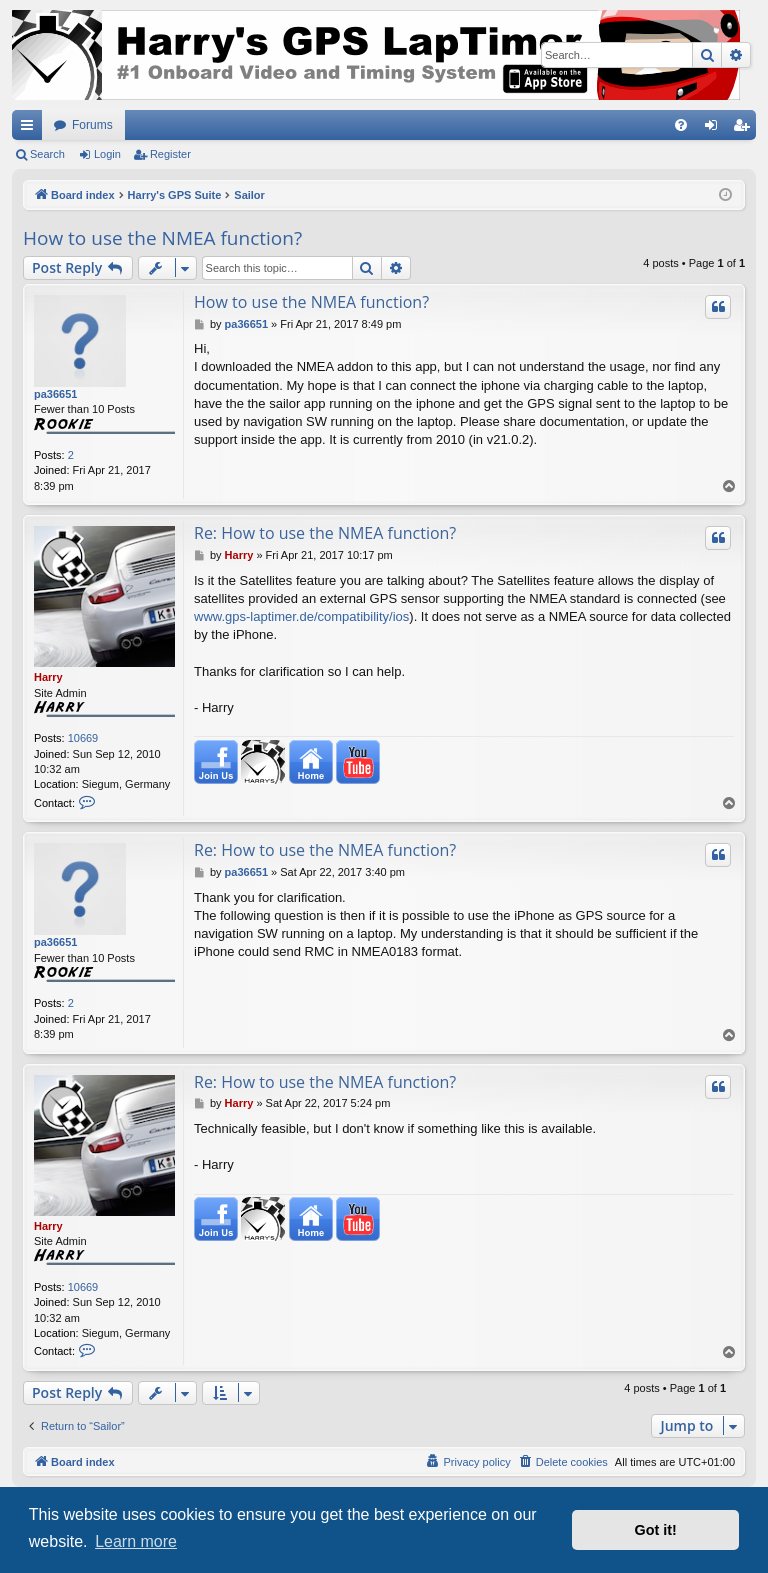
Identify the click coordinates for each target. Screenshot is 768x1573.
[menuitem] (681, 125)
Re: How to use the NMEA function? (325, 533)
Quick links (31, 129)
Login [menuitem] (715, 129)
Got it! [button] (656, 1530)
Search (47, 154)
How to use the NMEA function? (162, 238)
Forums (92, 125)
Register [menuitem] (745, 129)
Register (170, 154)
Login (107, 154)
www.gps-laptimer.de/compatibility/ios (301, 616)
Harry (48, 677)
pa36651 (55, 394)
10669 (83, 738)
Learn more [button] (136, 1541)
